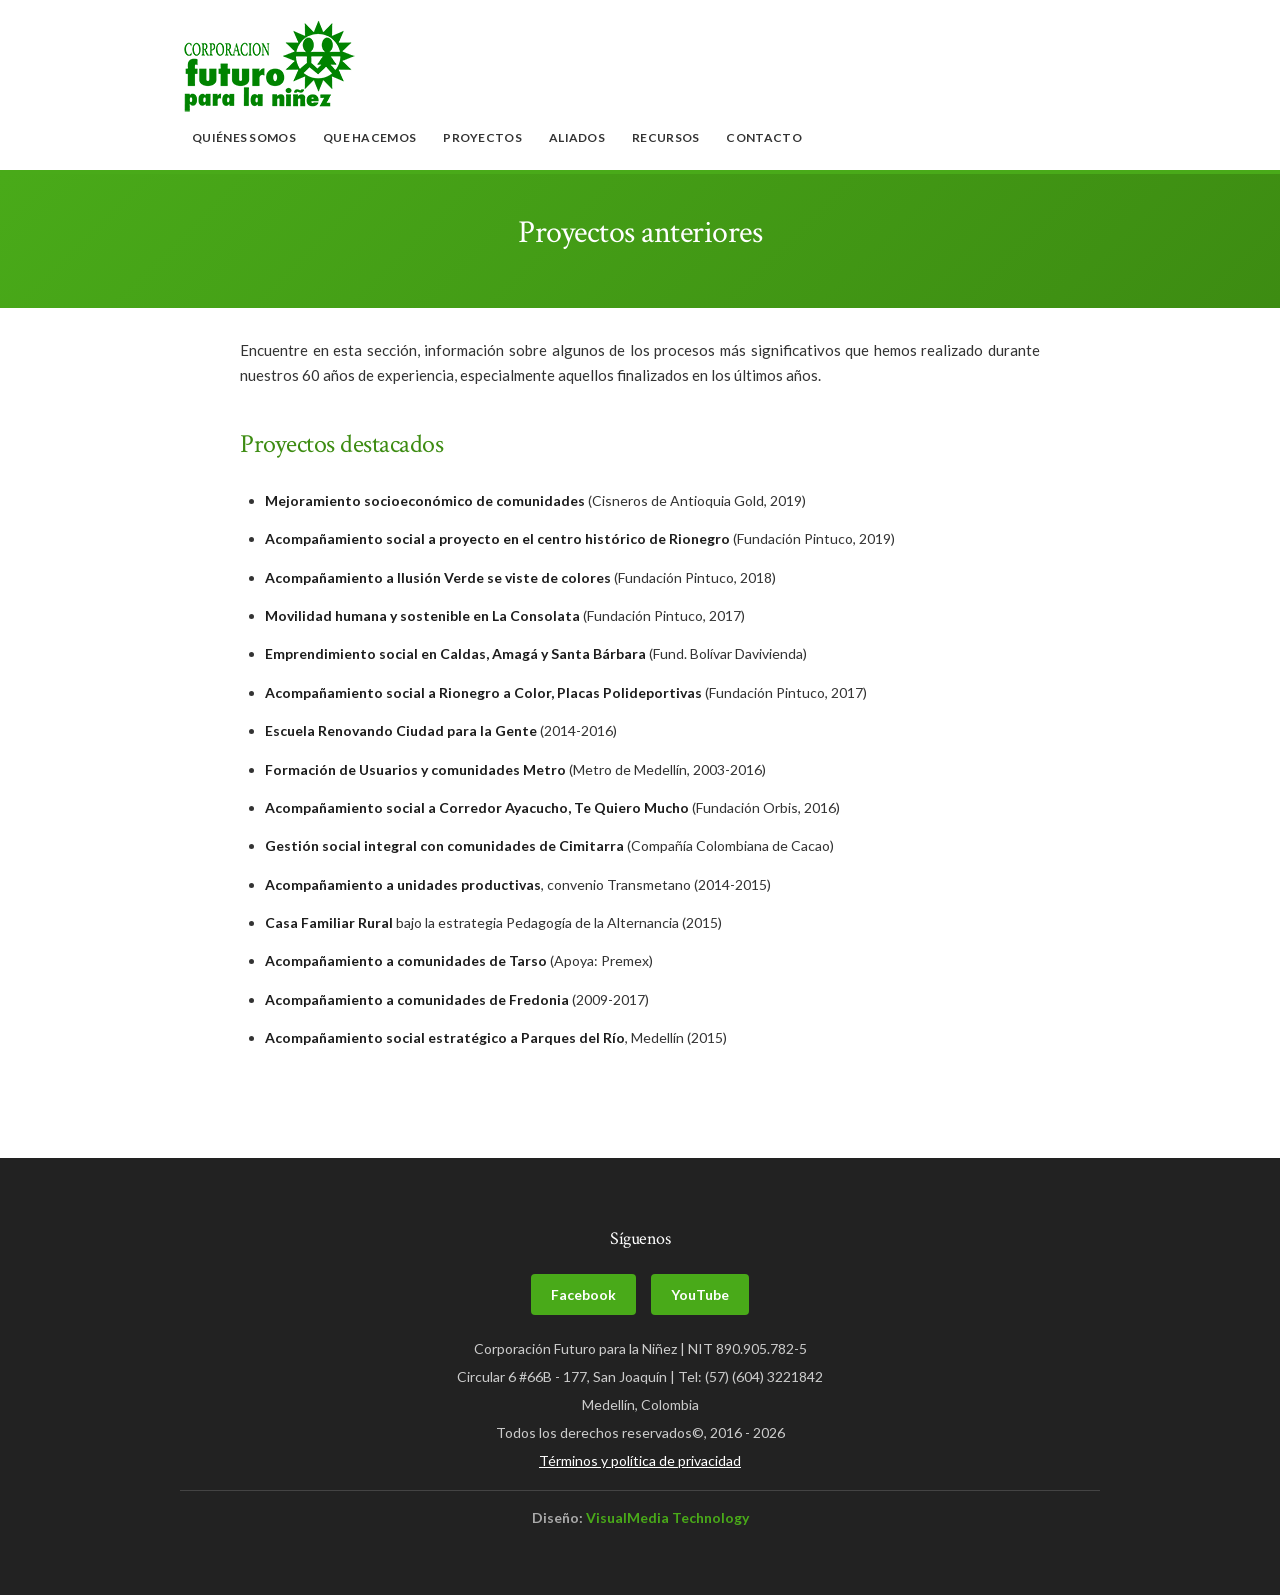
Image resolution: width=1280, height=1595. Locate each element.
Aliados (577, 137)
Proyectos (482, 137)
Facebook (583, 1294)
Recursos (665, 137)
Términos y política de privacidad (640, 1460)
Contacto (763, 137)
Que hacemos (369, 137)
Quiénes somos (244, 137)
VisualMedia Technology (667, 1517)
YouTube (700, 1294)
